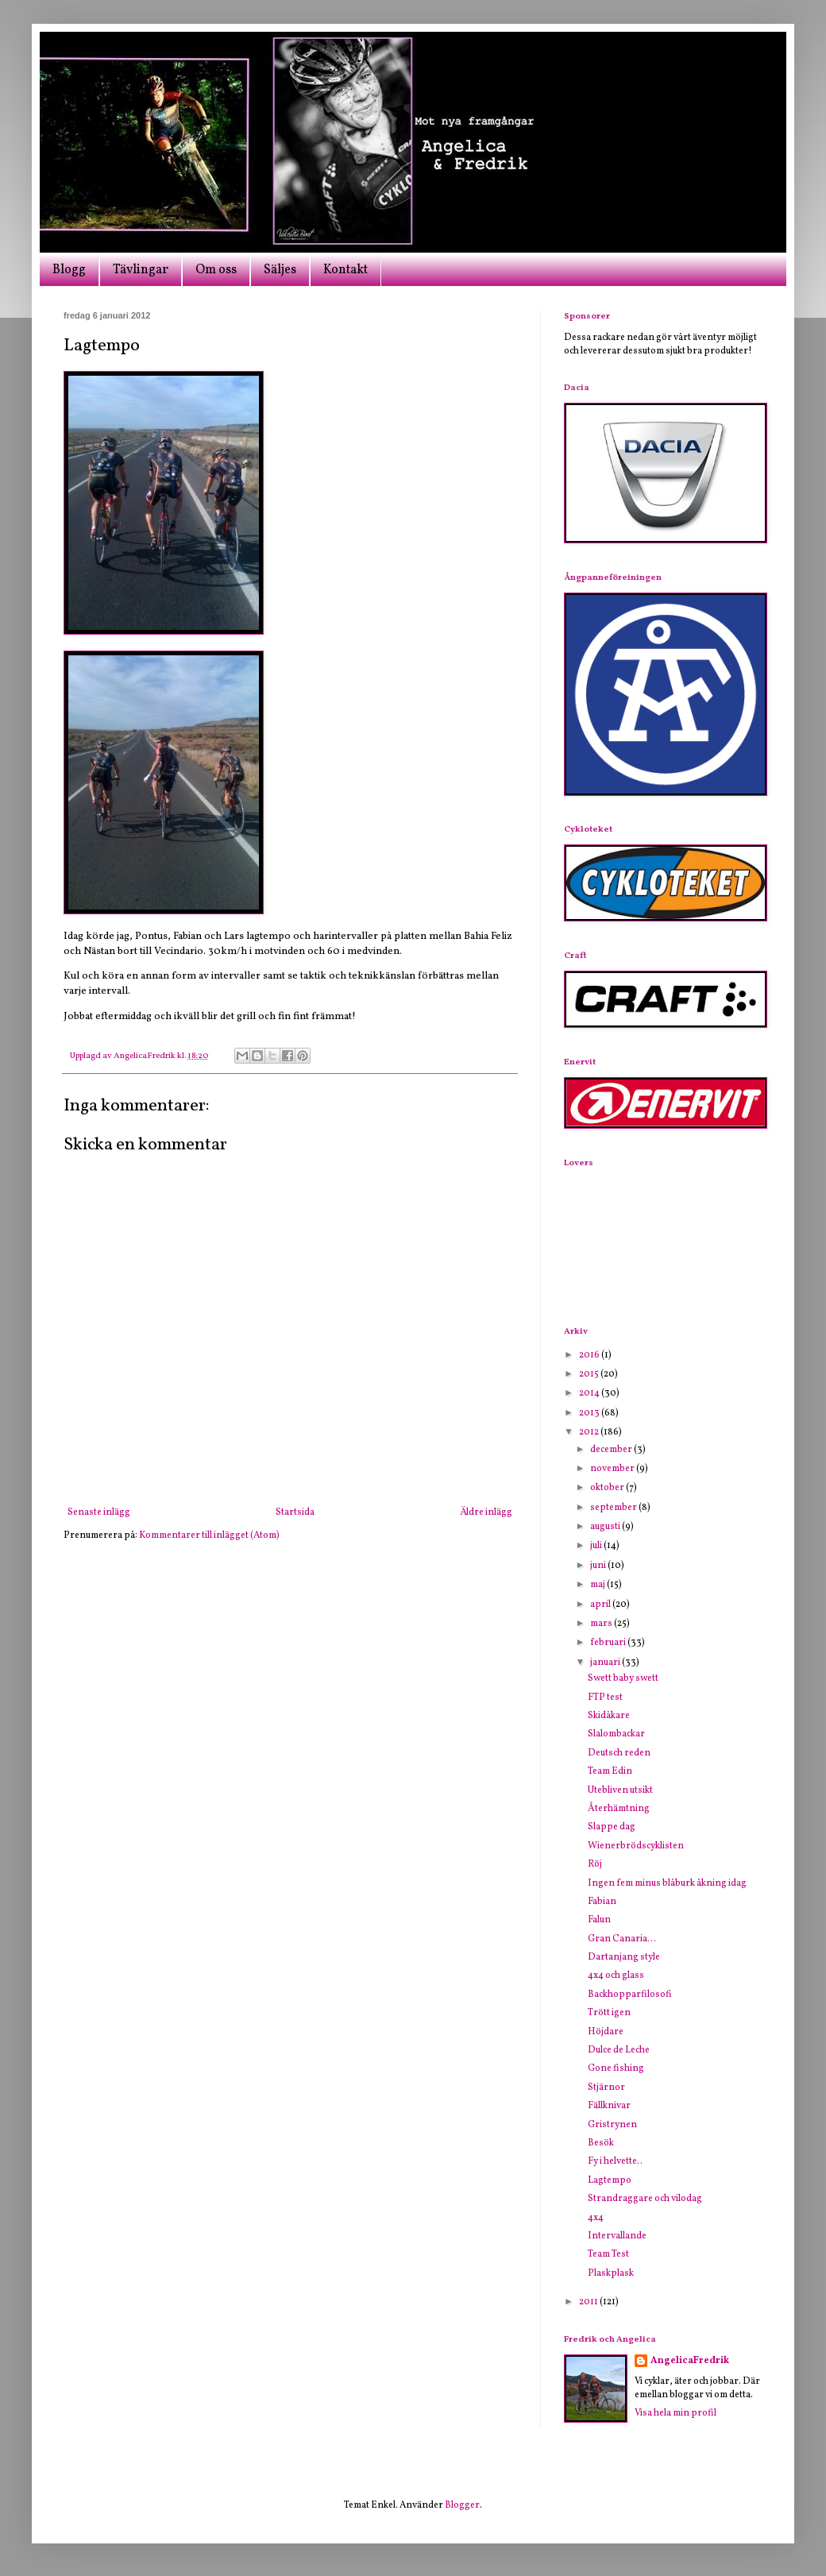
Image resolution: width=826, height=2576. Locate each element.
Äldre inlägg (486, 1512)
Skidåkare (609, 1715)
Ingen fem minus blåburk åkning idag (667, 1883)
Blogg (69, 270)
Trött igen (609, 2012)
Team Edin (610, 1771)
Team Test (608, 2254)
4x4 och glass (616, 1975)
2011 (589, 2302)
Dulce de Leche (619, 2050)
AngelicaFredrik (689, 2360)
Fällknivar (609, 2105)
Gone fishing (616, 2068)
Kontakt (345, 270)
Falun (599, 1920)
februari (608, 1642)
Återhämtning (619, 1808)
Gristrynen (612, 2124)
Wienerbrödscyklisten (636, 1846)
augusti (606, 1526)
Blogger (462, 2505)
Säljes (280, 270)
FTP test (605, 1697)
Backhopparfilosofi (630, 1994)
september (614, 1507)
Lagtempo (609, 2180)
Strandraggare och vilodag (645, 2198)
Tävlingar (140, 270)
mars (602, 1623)
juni (599, 1565)
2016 (590, 1355)
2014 (590, 1393)
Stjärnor (606, 2087)
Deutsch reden (619, 1753)
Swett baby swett (623, 1678)
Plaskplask (611, 2273)
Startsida (295, 1512)
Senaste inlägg (99, 1512)
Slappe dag (611, 1827)
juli (597, 1545)
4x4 (596, 2217)
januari (606, 1662)
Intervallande (617, 2236)
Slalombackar (616, 1734)
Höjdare (605, 2032)
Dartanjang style (624, 1957)
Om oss (216, 270)
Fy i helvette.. (615, 2161)
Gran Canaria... (622, 1939)
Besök (601, 2143)
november (613, 1468)
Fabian (602, 1901)
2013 (590, 1413)
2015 (589, 1374)
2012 (589, 1432)
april (601, 1604)
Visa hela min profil (675, 2413)
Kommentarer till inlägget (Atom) (209, 1535)
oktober (608, 1487)
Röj (595, 1864)
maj (598, 1584)
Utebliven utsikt (620, 1790)
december (612, 1449)
